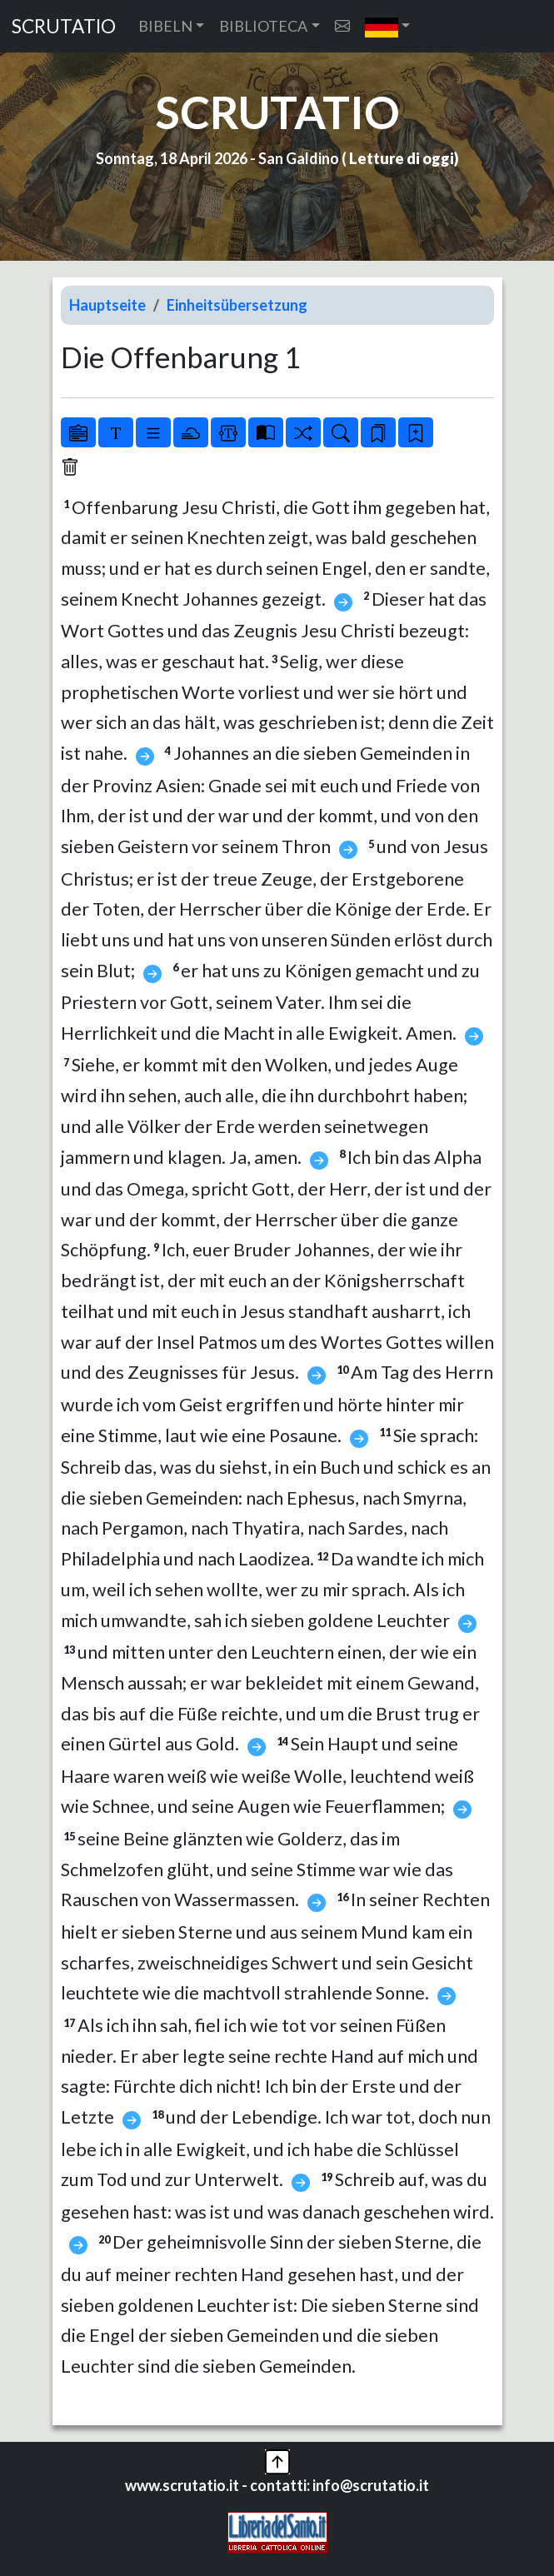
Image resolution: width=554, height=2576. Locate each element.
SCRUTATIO (64, 26)
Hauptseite (107, 305)
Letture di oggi (401, 158)
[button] (387, 26)
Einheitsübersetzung (237, 305)
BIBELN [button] (165, 26)
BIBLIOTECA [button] (263, 26)
